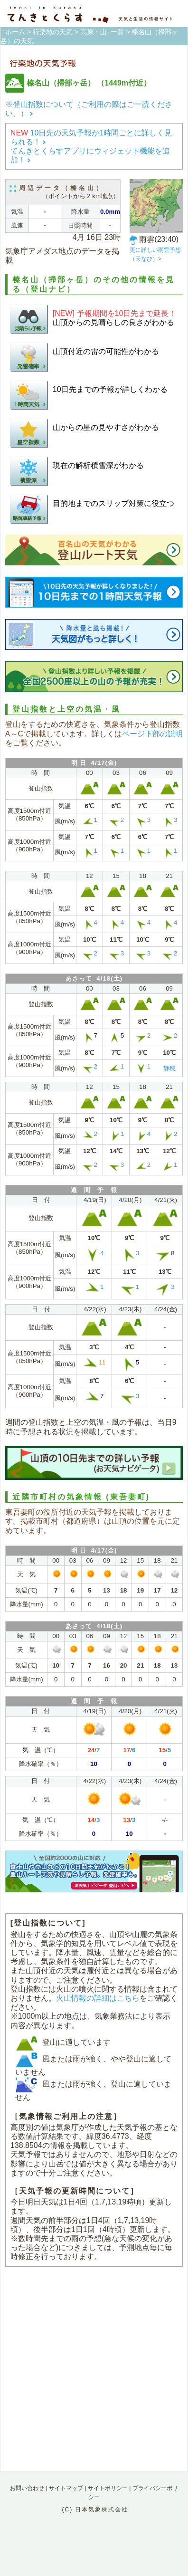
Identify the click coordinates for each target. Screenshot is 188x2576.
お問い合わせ (27, 2488)
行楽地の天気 (53, 32)
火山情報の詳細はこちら (98, 1998)
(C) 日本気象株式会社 (95, 2509)
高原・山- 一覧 (102, 32)
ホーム (15, 32)
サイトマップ (66, 2488)
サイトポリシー (108, 2488)
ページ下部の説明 (152, 734)
